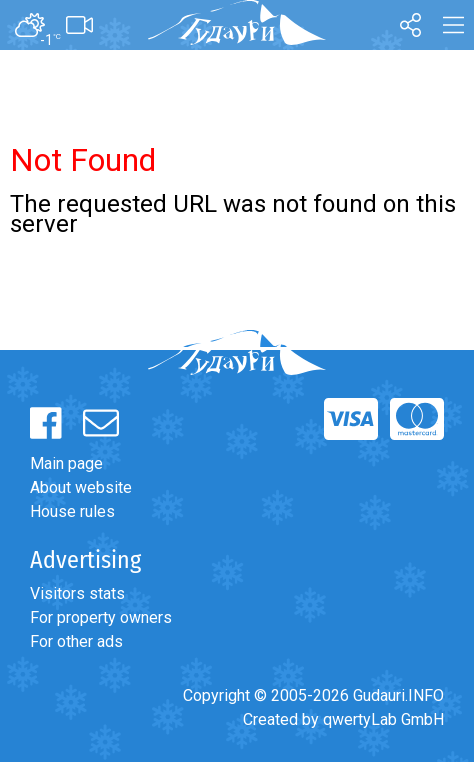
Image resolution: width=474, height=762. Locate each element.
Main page (66, 463)
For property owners (101, 617)
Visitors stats (77, 593)
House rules (72, 511)
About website (81, 487)
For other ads (76, 641)
